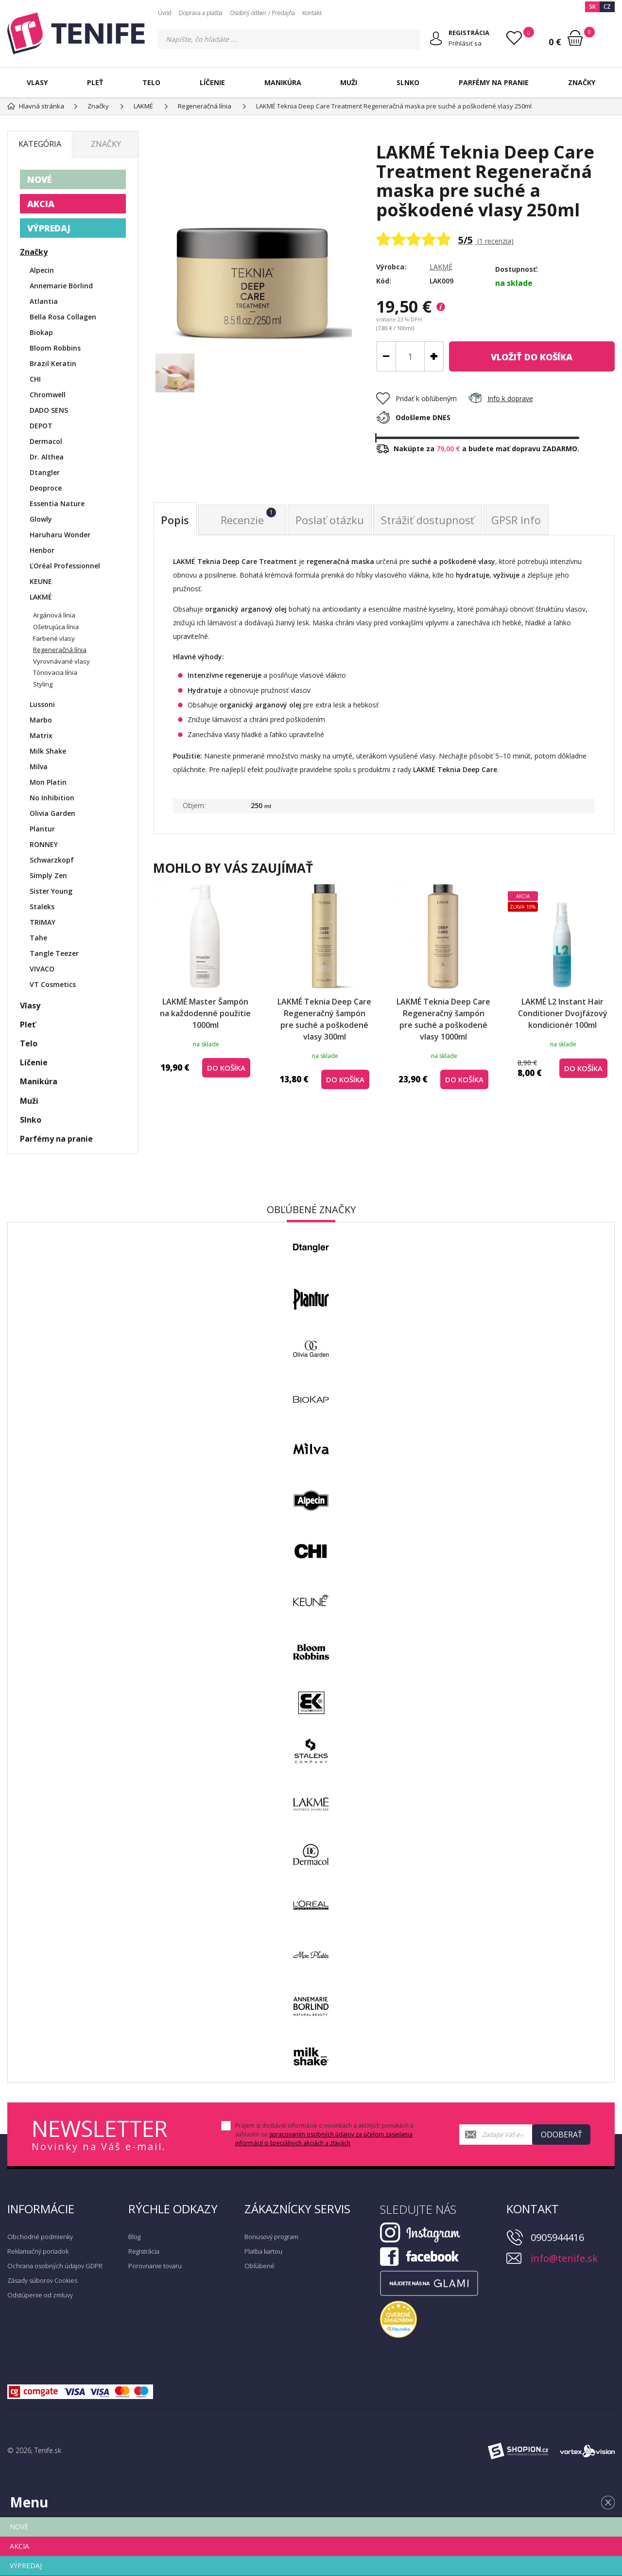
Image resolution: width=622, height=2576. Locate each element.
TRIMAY (42, 922)
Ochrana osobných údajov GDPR (55, 2265)
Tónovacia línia (55, 672)
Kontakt (312, 13)
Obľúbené (259, 2265)
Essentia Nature (57, 503)
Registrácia (143, 2251)
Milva (39, 766)
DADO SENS (49, 410)
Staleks (42, 906)
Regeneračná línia (59, 649)
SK (592, 6)
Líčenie (212, 82)
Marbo (41, 719)
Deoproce (46, 488)
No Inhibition (52, 797)
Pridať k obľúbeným (416, 398)
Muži (348, 82)
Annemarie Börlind (61, 285)
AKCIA (40, 204)
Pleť (95, 82)
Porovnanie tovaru (155, 2265)
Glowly (41, 519)
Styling (42, 684)
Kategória (39, 144)
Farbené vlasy (54, 638)
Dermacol (46, 441)
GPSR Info (516, 519)
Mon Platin (48, 782)
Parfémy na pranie (494, 82)
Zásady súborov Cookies (42, 2280)
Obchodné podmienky (40, 2236)
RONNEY (44, 844)
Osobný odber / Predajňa (262, 13)
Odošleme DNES (413, 417)
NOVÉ (39, 179)
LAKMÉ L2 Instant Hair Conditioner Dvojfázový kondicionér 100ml (562, 1013)
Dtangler (45, 472)
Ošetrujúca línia (56, 626)
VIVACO (42, 968)
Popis (175, 519)
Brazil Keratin (53, 363)
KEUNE (41, 581)
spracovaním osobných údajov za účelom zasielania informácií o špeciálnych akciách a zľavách (324, 2138)
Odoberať (561, 2134)
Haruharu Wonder (60, 534)
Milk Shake (48, 751)
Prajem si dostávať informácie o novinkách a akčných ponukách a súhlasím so (324, 2134)
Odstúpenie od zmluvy (40, 2295)
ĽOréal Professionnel (65, 565)
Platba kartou (263, 2251)
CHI (35, 379)
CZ (607, 6)
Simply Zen (48, 875)
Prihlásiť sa (465, 43)
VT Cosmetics (53, 984)
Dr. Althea (47, 456)
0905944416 (557, 2237)
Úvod (165, 13)
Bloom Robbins (55, 348)
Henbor (42, 550)
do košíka (531, 357)
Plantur (42, 828)
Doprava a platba (201, 13)
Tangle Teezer (54, 953)
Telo (151, 82)
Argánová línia (54, 615)
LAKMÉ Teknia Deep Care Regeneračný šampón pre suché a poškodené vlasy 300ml (324, 1019)
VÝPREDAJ (48, 228)
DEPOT (41, 425)
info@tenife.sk (564, 2258)
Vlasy (37, 82)
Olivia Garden (52, 813)
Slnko (408, 82)
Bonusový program (271, 2236)
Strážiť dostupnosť (427, 519)
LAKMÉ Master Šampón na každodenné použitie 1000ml (205, 1013)
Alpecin (42, 270)
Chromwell (48, 394)
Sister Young (51, 891)
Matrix (41, 735)
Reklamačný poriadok (38, 2251)
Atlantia (44, 301)
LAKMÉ (441, 266)
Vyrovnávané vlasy (61, 661)
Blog (134, 2236)
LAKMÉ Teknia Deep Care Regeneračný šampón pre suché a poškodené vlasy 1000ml (443, 1019)
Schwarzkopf (52, 860)
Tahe (38, 937)
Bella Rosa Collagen (63, 316)
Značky (581, 82)
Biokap (41, 332)
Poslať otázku (329, 519)
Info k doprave (500, 398)
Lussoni (42, 704)
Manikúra (282, 82)
